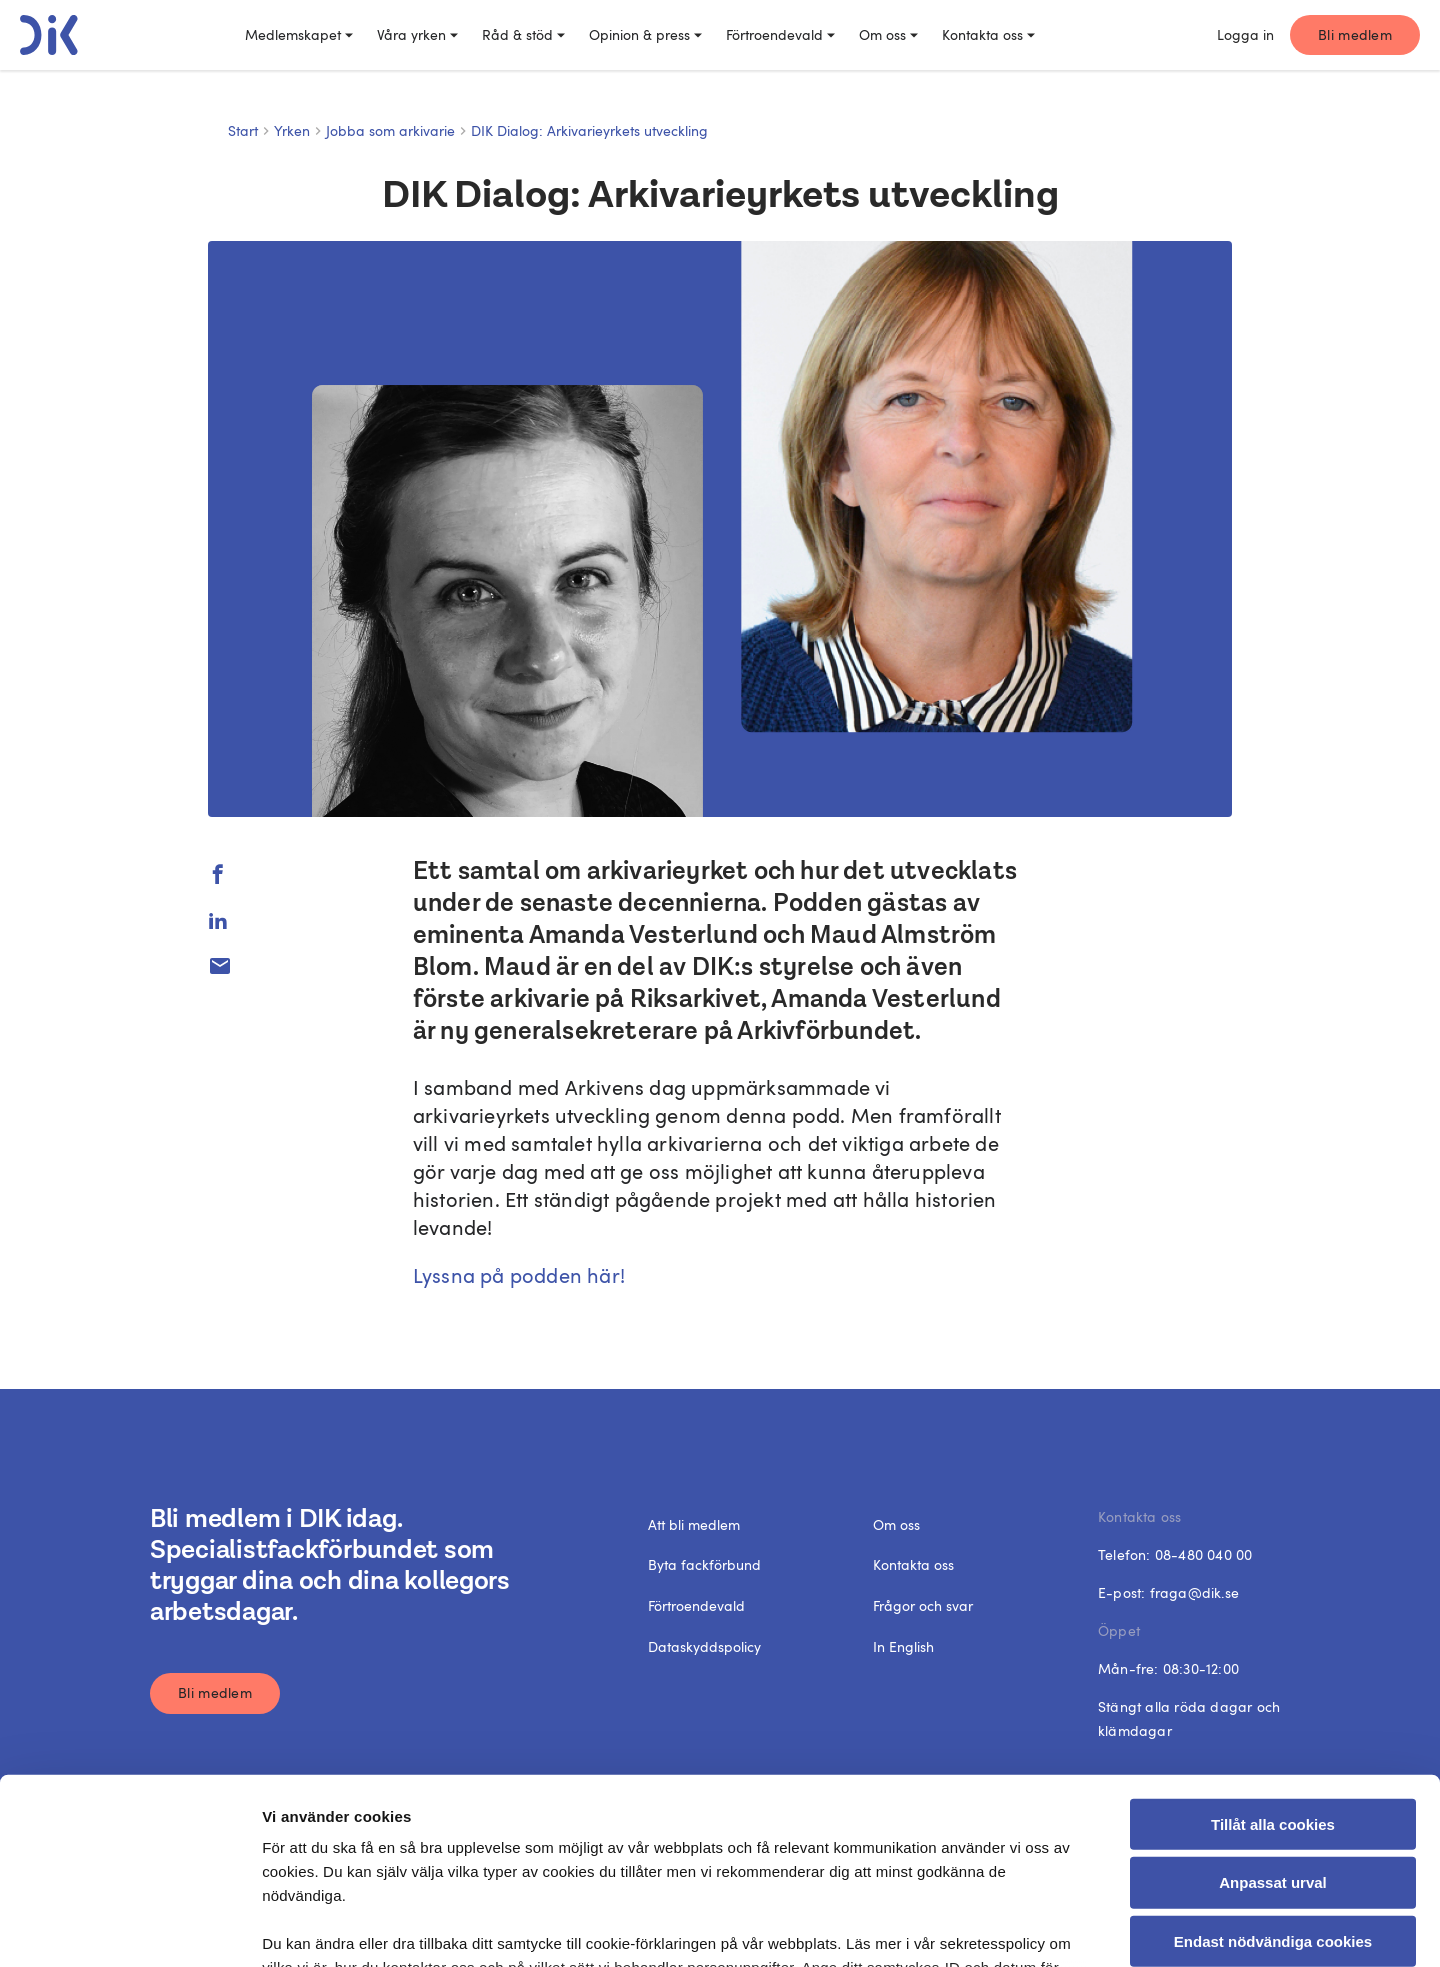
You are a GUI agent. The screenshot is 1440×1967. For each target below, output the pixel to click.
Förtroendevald (780, 34)
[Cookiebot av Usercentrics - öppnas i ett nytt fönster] (129, 1928)
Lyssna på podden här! (519, 1275)
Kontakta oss (988, 34)
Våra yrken (417, 34)
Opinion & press (645, 34)
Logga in (1245, 34)
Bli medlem (1355, 34)
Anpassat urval (1273, 1716)
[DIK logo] (49, 35)
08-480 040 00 (1204, 1554)
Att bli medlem (694, 1524)
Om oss (888, 34)
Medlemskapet (299, 34)
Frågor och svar (923, 1605)
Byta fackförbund (704, 1564)
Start (243, 130)
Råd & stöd (523, 34)
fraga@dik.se (1194, 1592)
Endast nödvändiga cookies (1273, 1775)
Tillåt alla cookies (1273, 1658)
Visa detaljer (1094, 1927)
